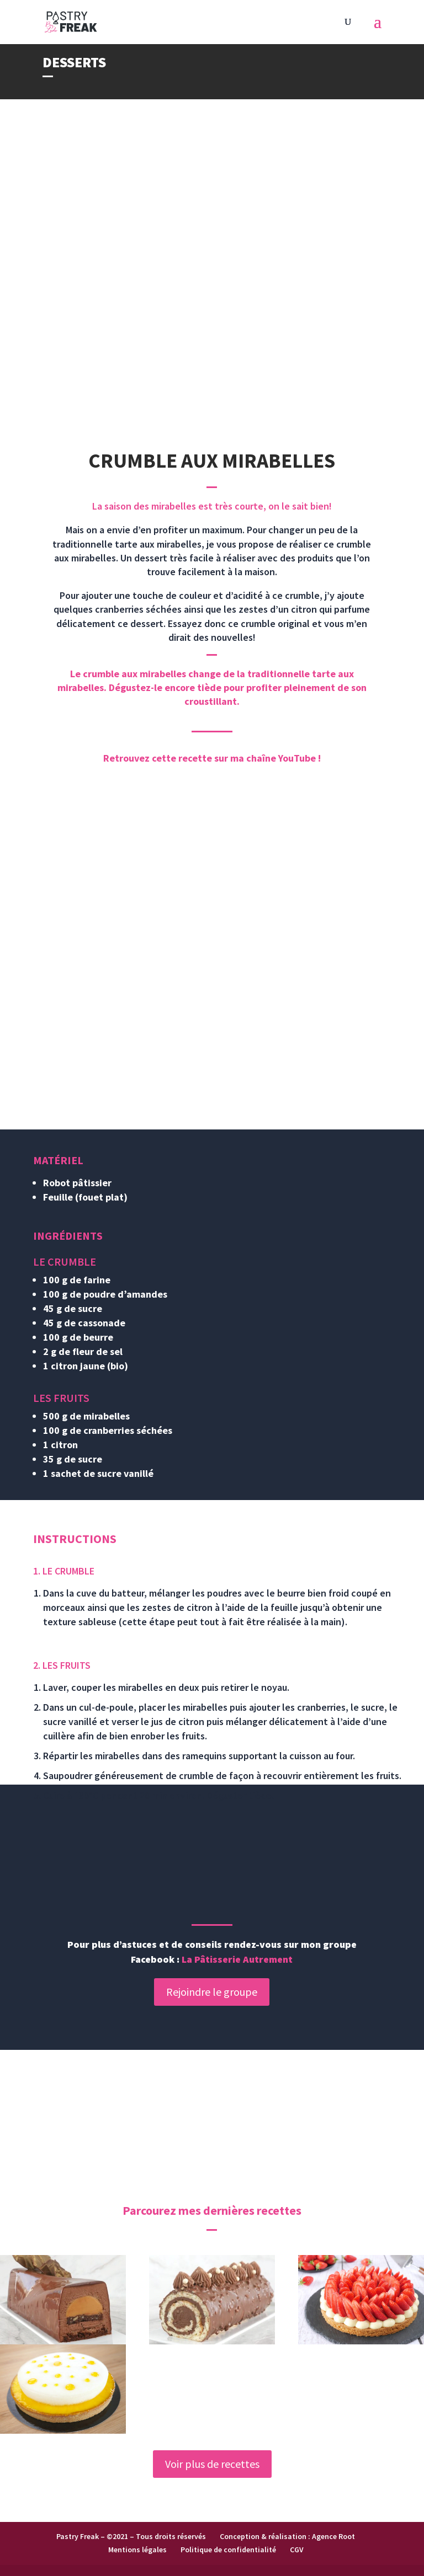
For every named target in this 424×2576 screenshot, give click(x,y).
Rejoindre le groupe (211, 1992)
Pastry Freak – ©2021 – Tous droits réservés (131, 2536)
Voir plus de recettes (212, 2464)
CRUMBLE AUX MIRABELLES (211, 460)
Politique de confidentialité (228, 2549)
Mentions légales (137, 2549)
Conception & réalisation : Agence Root (287, 2536)
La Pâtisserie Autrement (237, 1959)
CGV (297, 2549)
